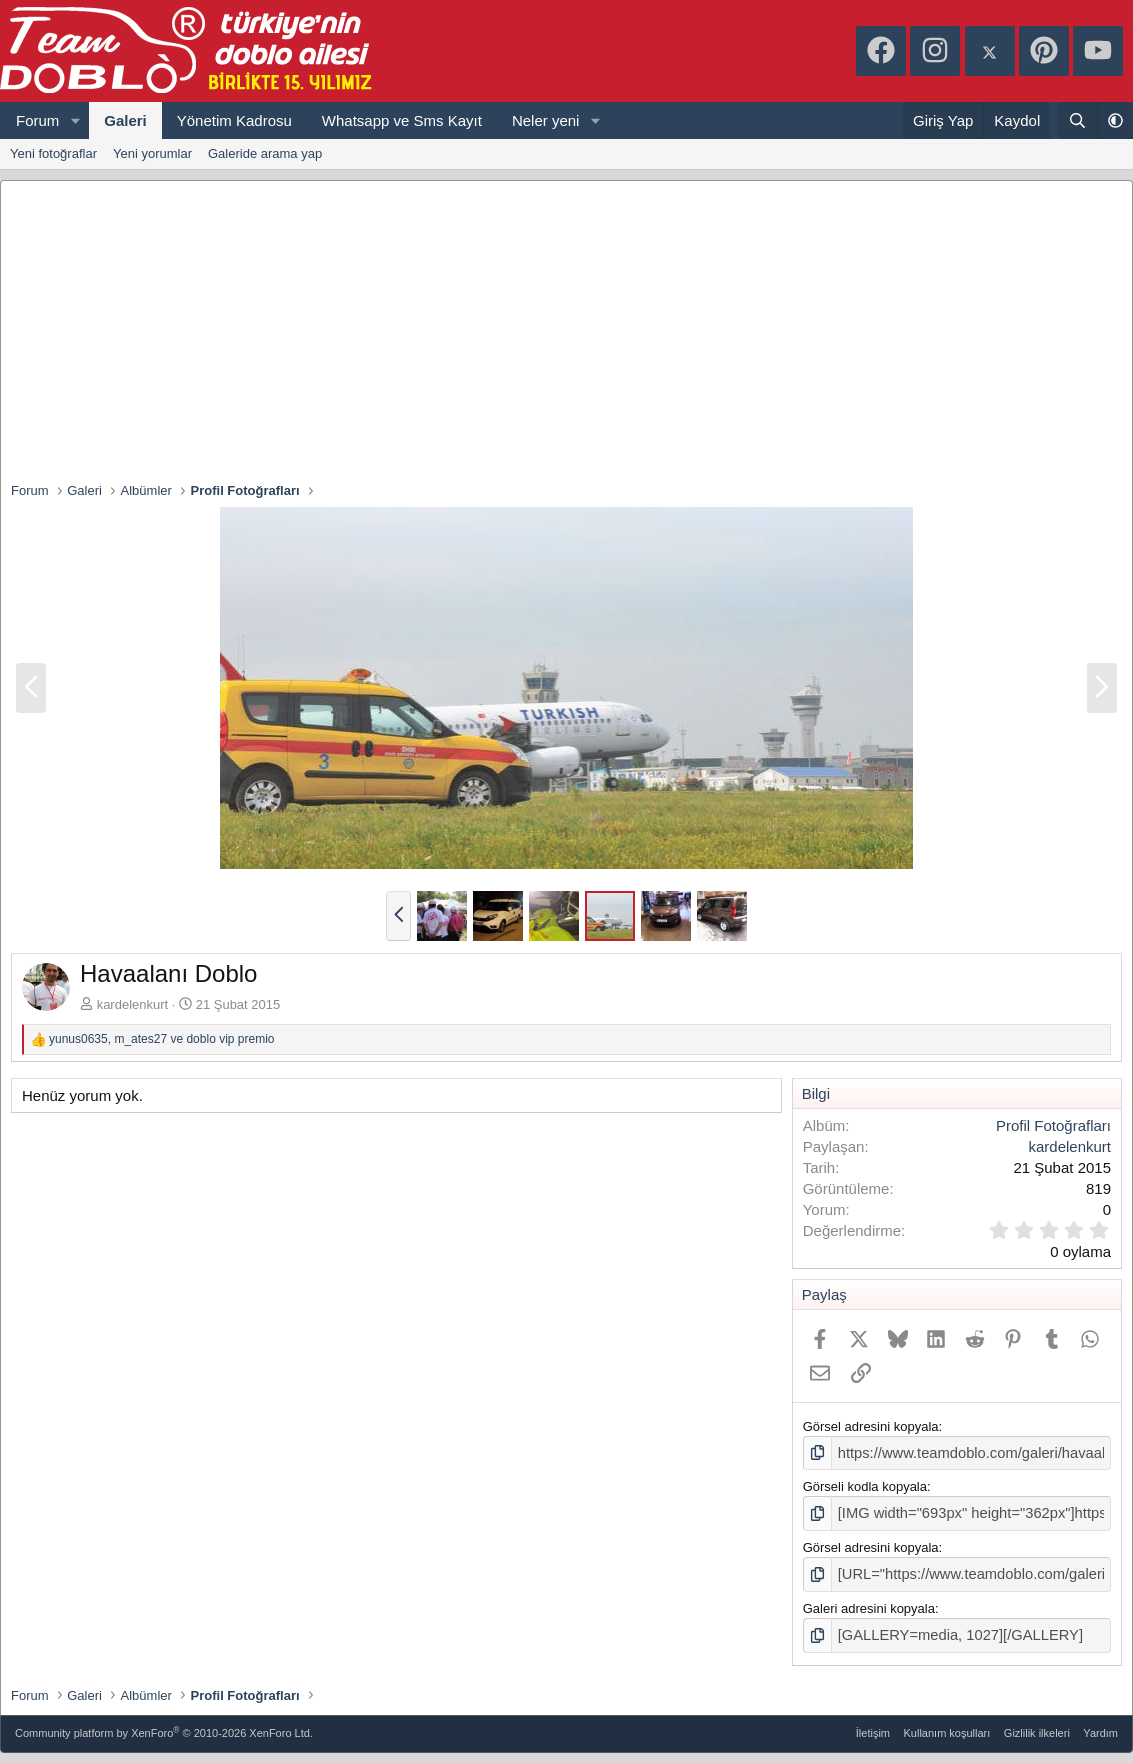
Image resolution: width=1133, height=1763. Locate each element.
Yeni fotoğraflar (53, 153)
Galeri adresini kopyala (869, 1601)
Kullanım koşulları (947, 1724)
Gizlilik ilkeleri (1037, 1724)
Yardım (1100, 1724)
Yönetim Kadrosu (234, 120)
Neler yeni (546, 120)
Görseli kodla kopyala (865, 1484)
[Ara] (1077, 120)
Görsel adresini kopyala (871, 1426)
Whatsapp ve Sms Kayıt (402, 120)
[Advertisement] (567, 331)
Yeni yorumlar (152, 153)
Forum (37, 120)
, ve (162, 1039)
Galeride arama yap (265, 153)
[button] (75, 120)
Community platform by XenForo (164, 1722)
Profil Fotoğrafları (1053, 1125)
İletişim (873, 1724)
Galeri (125, 120)
